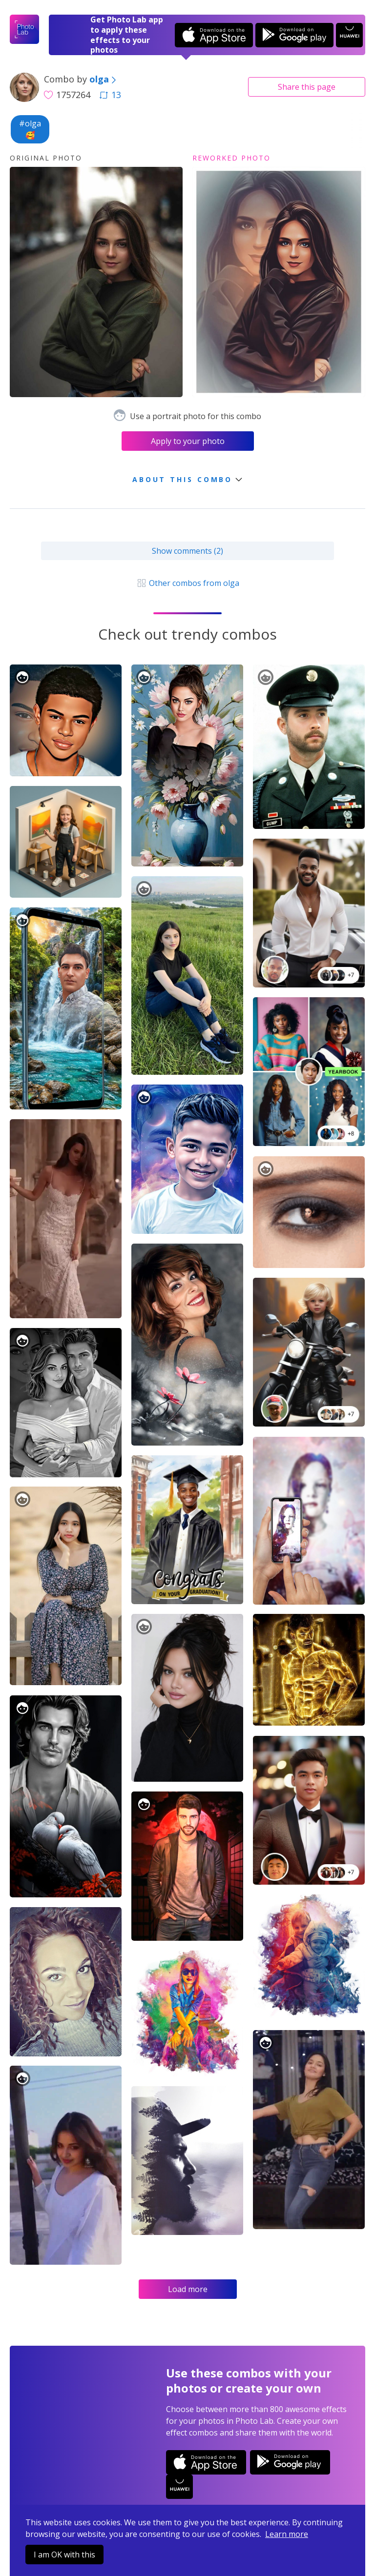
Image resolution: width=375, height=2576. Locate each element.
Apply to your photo (188, 441)
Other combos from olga (187, 583)
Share (306, 86)
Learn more (286, 2534)
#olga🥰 (30, 129)
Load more (188, 2289)
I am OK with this (64, 2554)
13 (110, 95)
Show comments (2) (187, 550)
